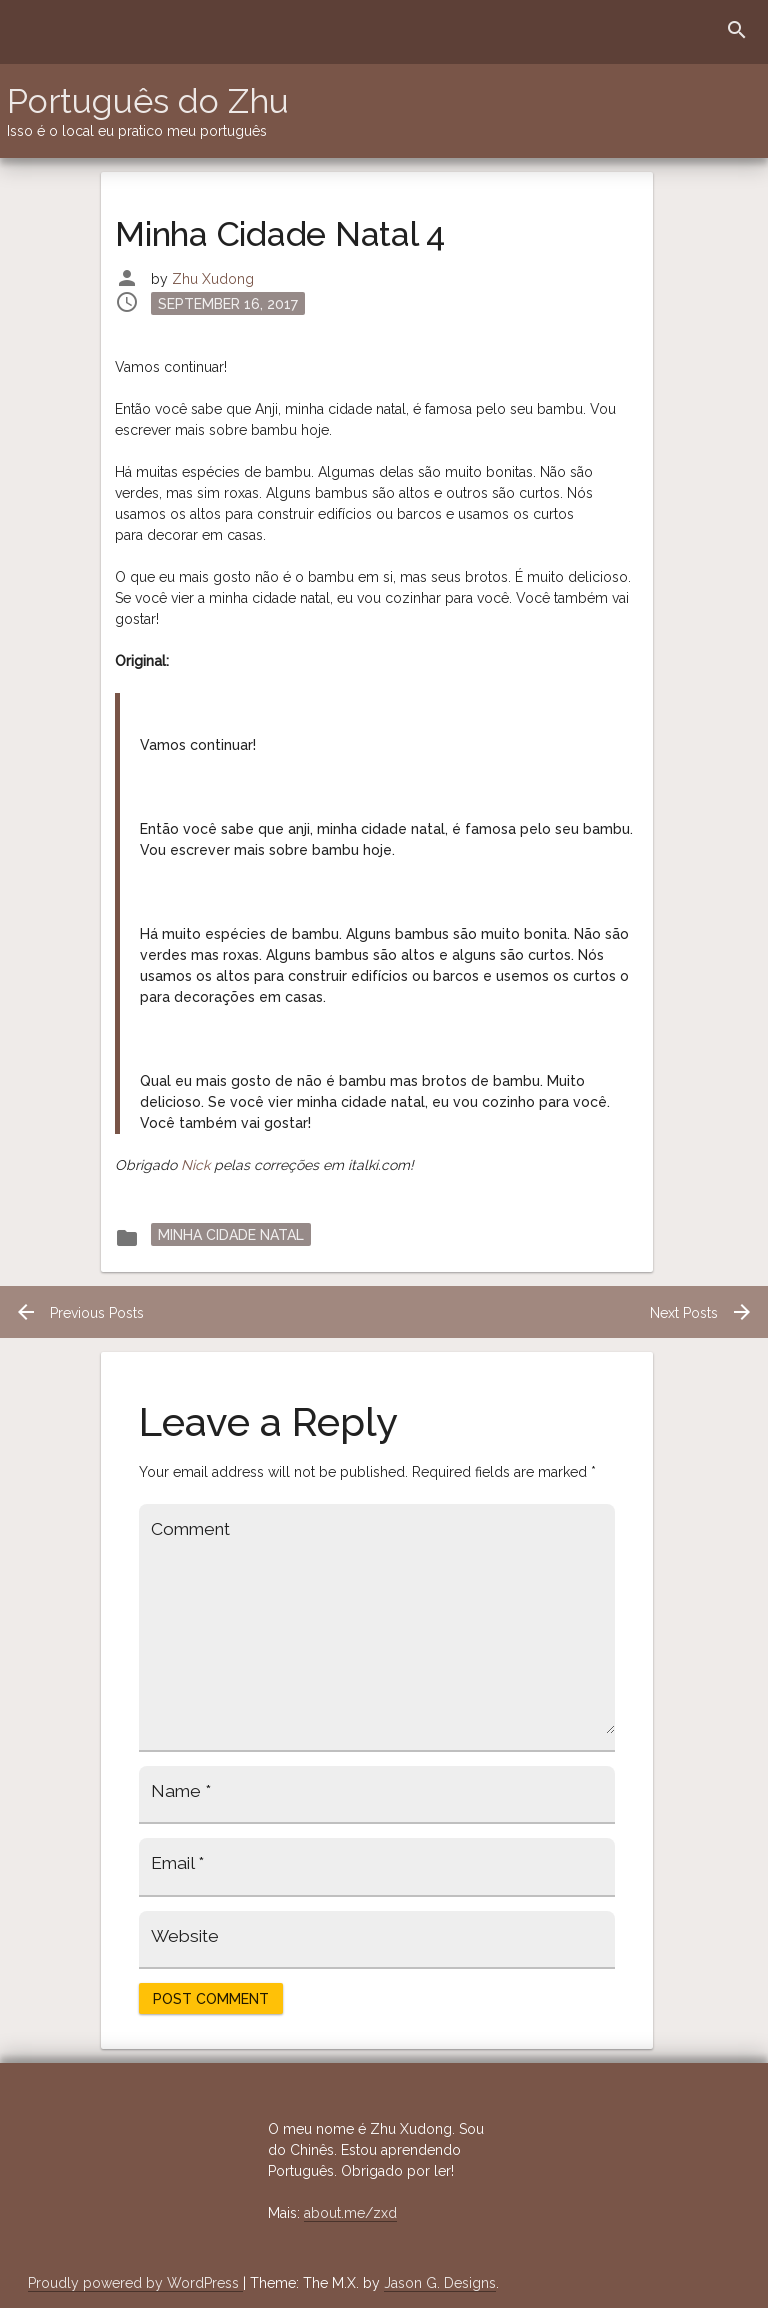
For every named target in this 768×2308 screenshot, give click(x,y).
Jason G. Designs (440, 2283)
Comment (190, 1529)
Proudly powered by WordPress (135, 2283)
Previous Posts (79, 1313)
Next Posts (702, 1313)
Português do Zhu (148, 101)
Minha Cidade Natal (231, 1234)
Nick (195, 1165)
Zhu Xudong (213, 279)
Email (177, 1863)
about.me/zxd (350, 2213)
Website (185, 1936)
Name (181, 1791)
